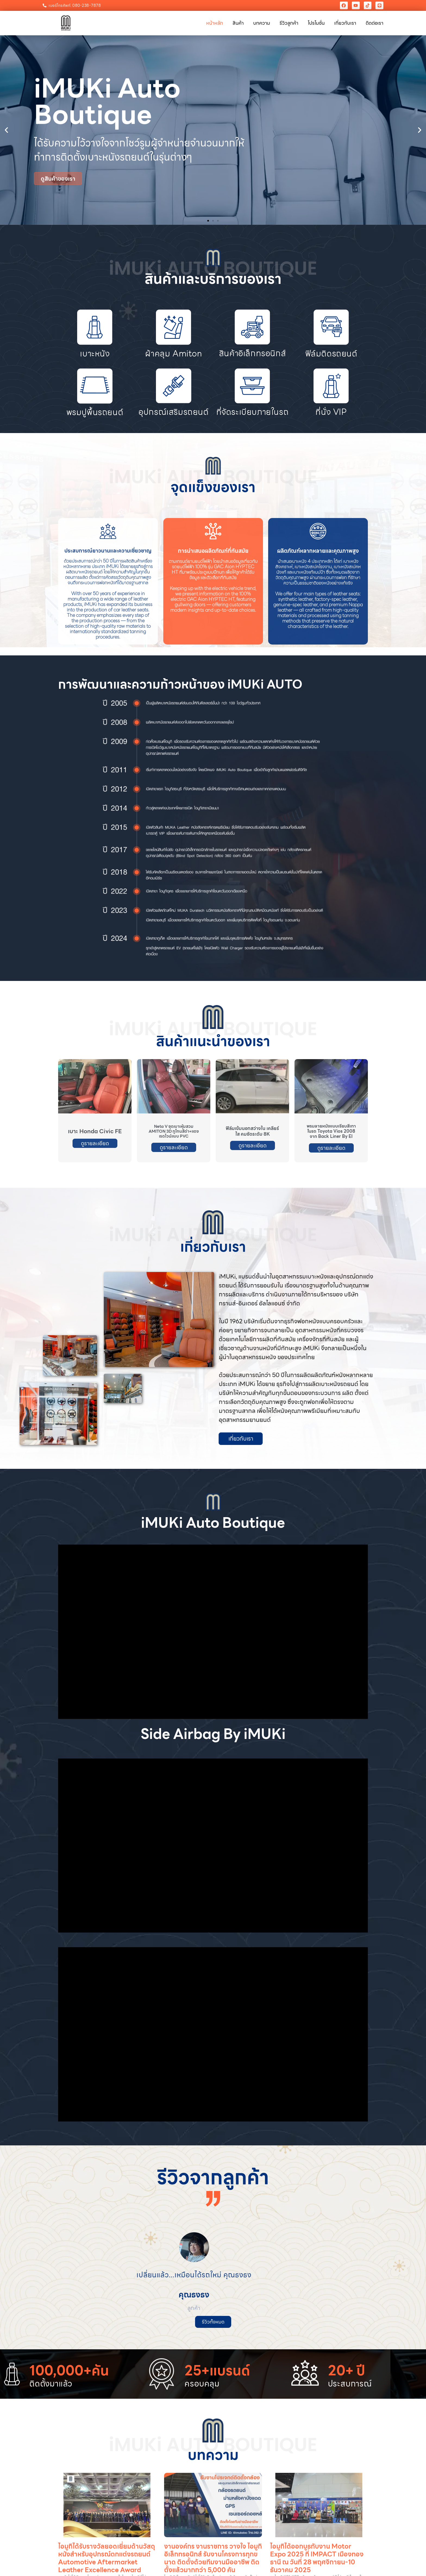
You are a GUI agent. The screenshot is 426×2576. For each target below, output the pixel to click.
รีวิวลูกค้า (289, 23)
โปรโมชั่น (316, 23)
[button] (6, 130)
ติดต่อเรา (374, 23)
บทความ (261, 23)
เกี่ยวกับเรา (345, 23)
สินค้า (238, 23)
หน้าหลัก (214, 23)
